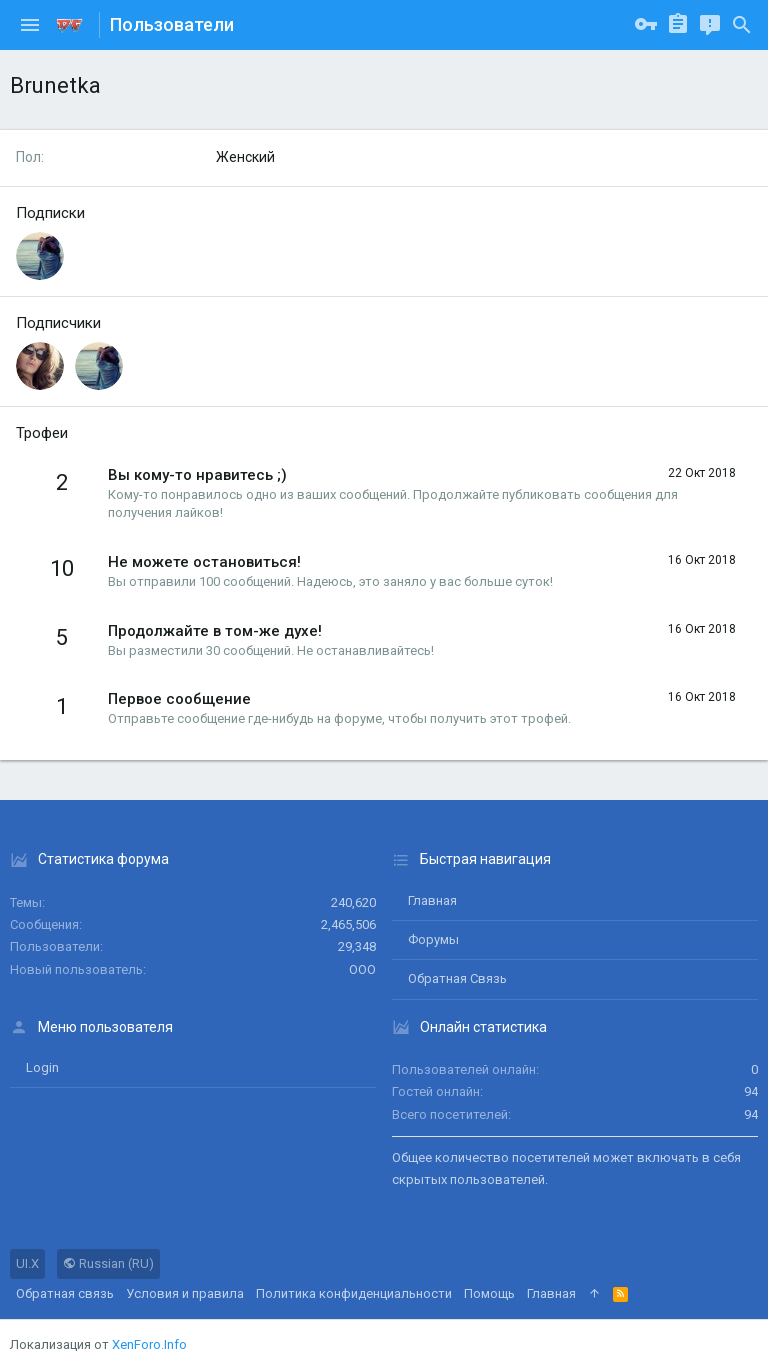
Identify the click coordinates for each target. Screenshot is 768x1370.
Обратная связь (457, 978)
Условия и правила (185, 1293)
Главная (432, 900)
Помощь (489, 1293)
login (42, 1067)
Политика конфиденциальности (354, 1293)
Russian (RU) (108, 1263)
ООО (362, 969)
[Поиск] (742, 25)
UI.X (27, 1263)
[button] (30, 25)
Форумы (433, 939)
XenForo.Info (149, 1344)
